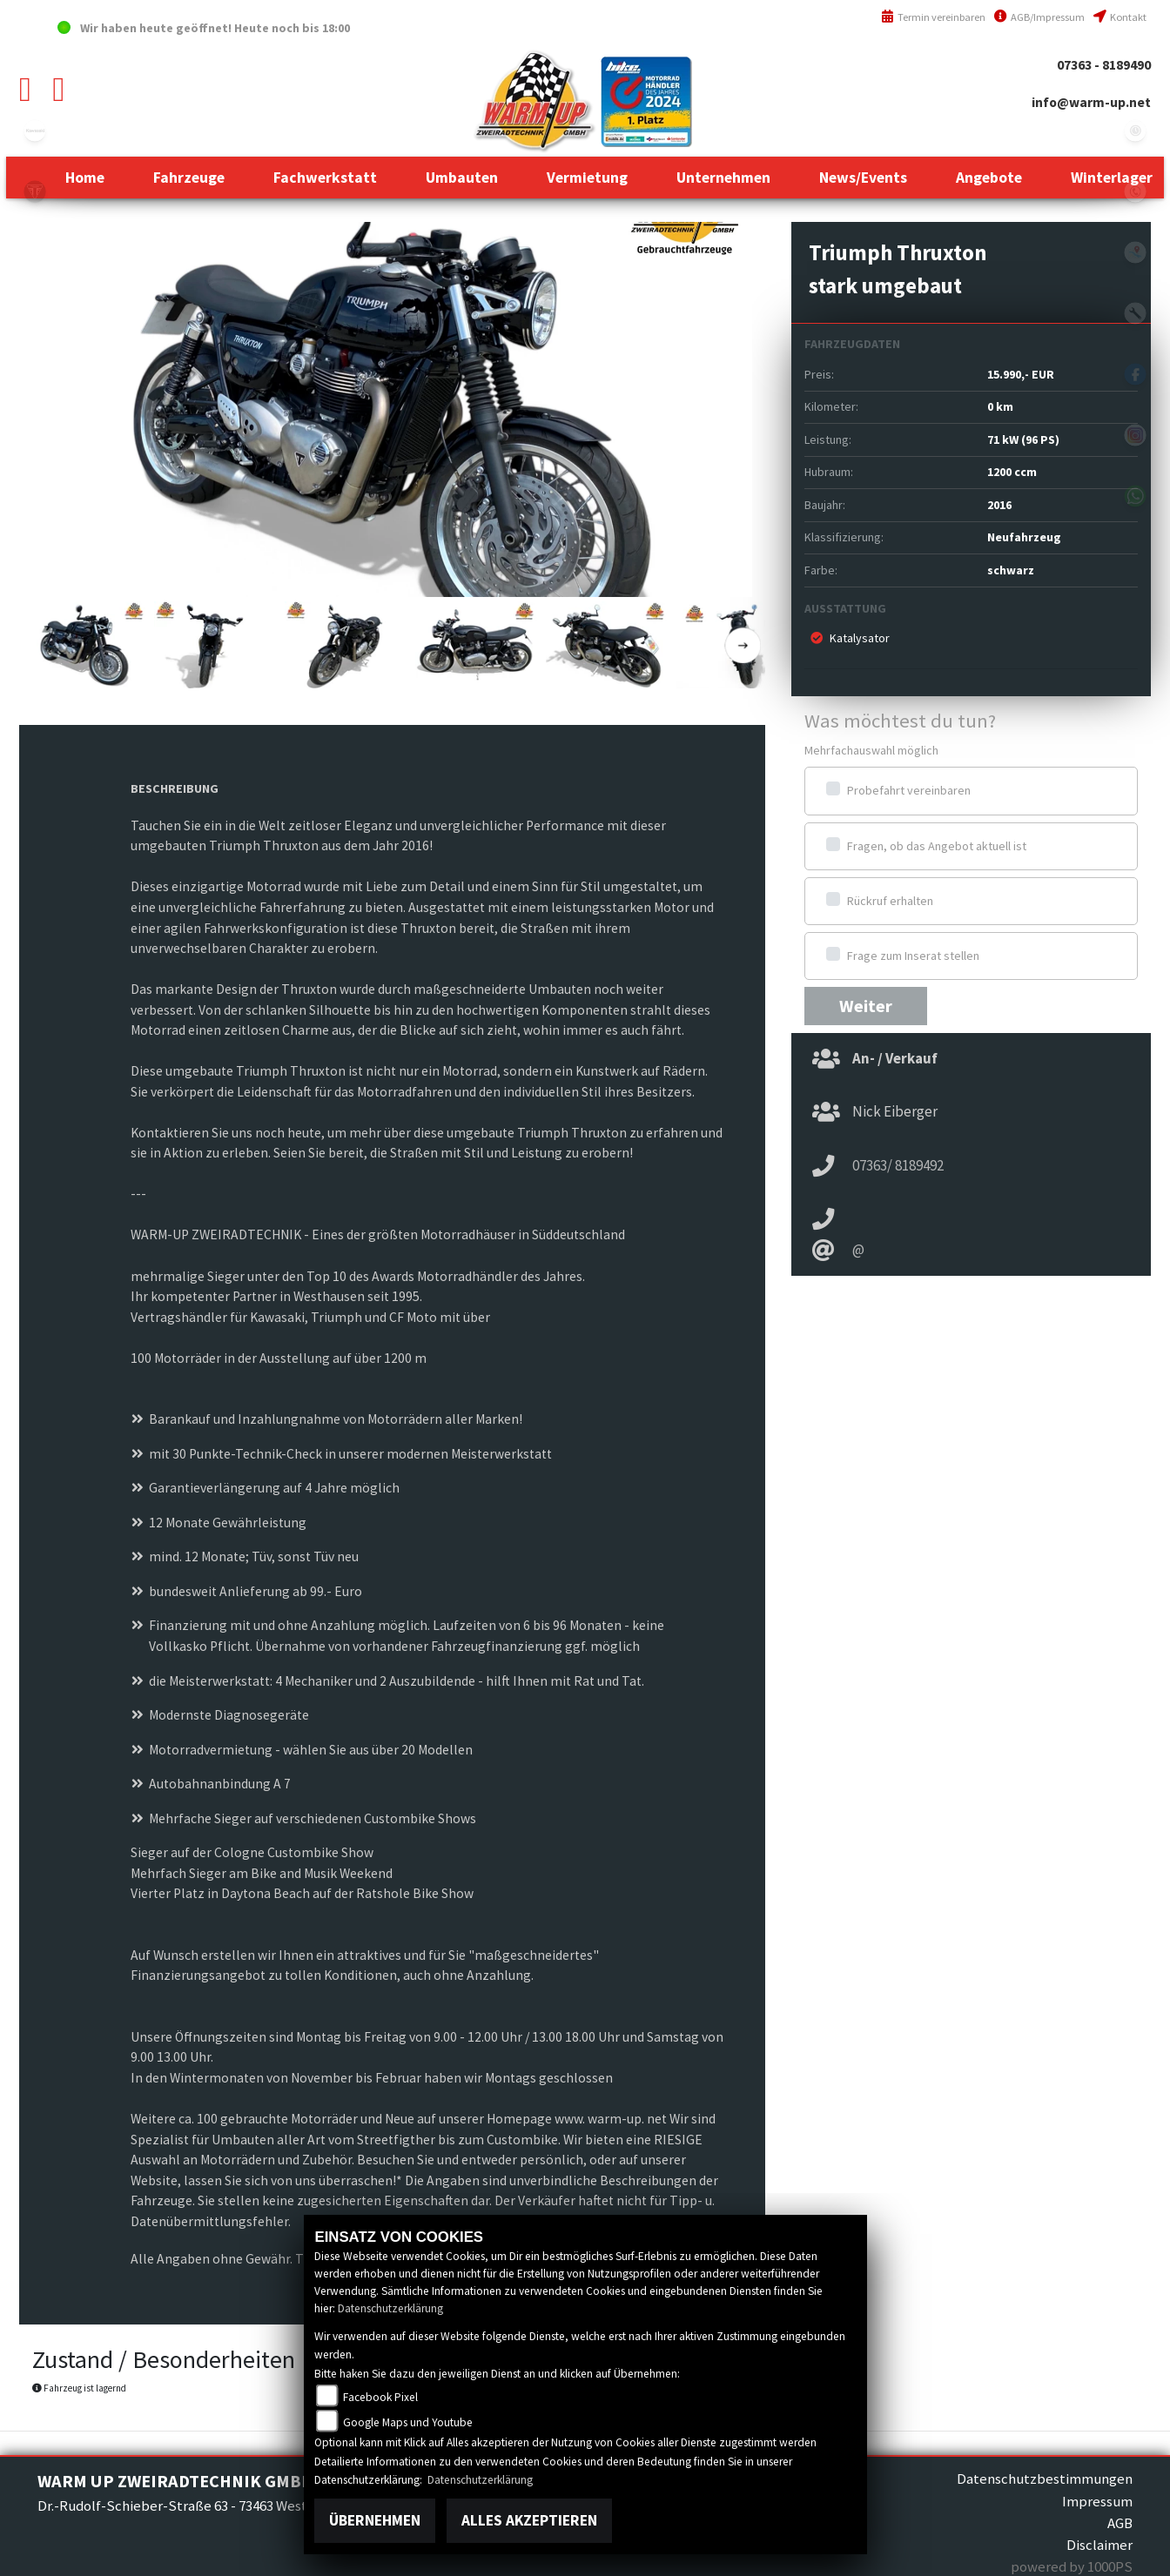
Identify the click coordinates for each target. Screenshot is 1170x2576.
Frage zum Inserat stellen (913, 955)
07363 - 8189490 (1104, 65)
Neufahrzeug (1024, 537)
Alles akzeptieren (529, 2520)
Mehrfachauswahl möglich (871, 750)
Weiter (865, 1006)
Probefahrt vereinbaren (909, 790)
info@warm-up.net (1091, 102)
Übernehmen (374, 2520)
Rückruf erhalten (890, 901)
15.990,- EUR (1020, 374)
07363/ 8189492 (898, 1165)
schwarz (1010, 570)
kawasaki (35, 130)
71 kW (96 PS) (1023, 439)
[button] (189, 177)
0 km (1000, 406)
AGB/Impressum (1039, 16)
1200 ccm (1012, 472)
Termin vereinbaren (933, 16)
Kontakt (1119, 16)
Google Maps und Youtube (408, 2422)
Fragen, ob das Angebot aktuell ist (936, 846)
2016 (999, 505)
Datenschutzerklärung (390, 2308)
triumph (35, 191)
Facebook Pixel (380, 2397)
